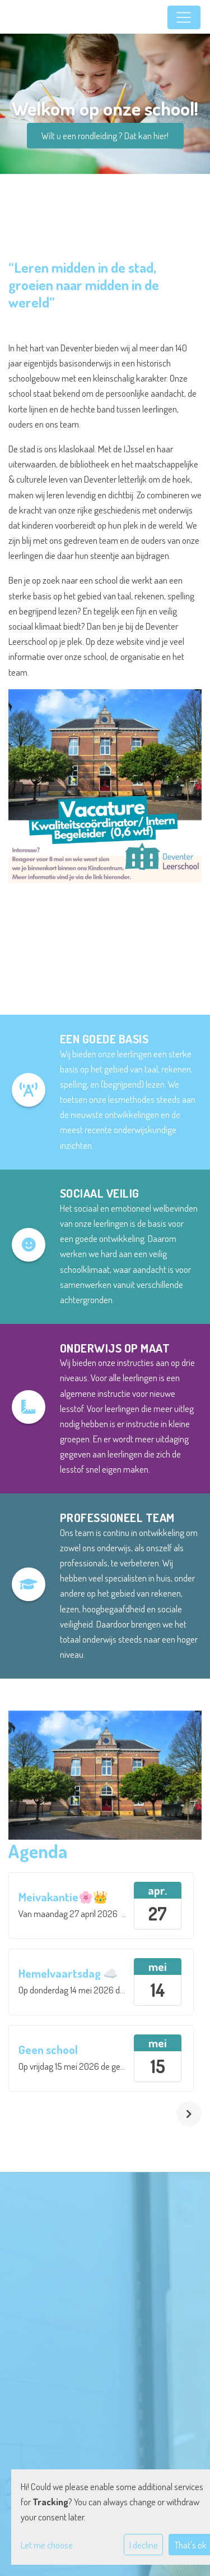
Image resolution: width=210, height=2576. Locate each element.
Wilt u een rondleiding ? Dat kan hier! (105, 135)
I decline (143, 2545)
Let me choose (47, 2545)
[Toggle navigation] (183, 17)
